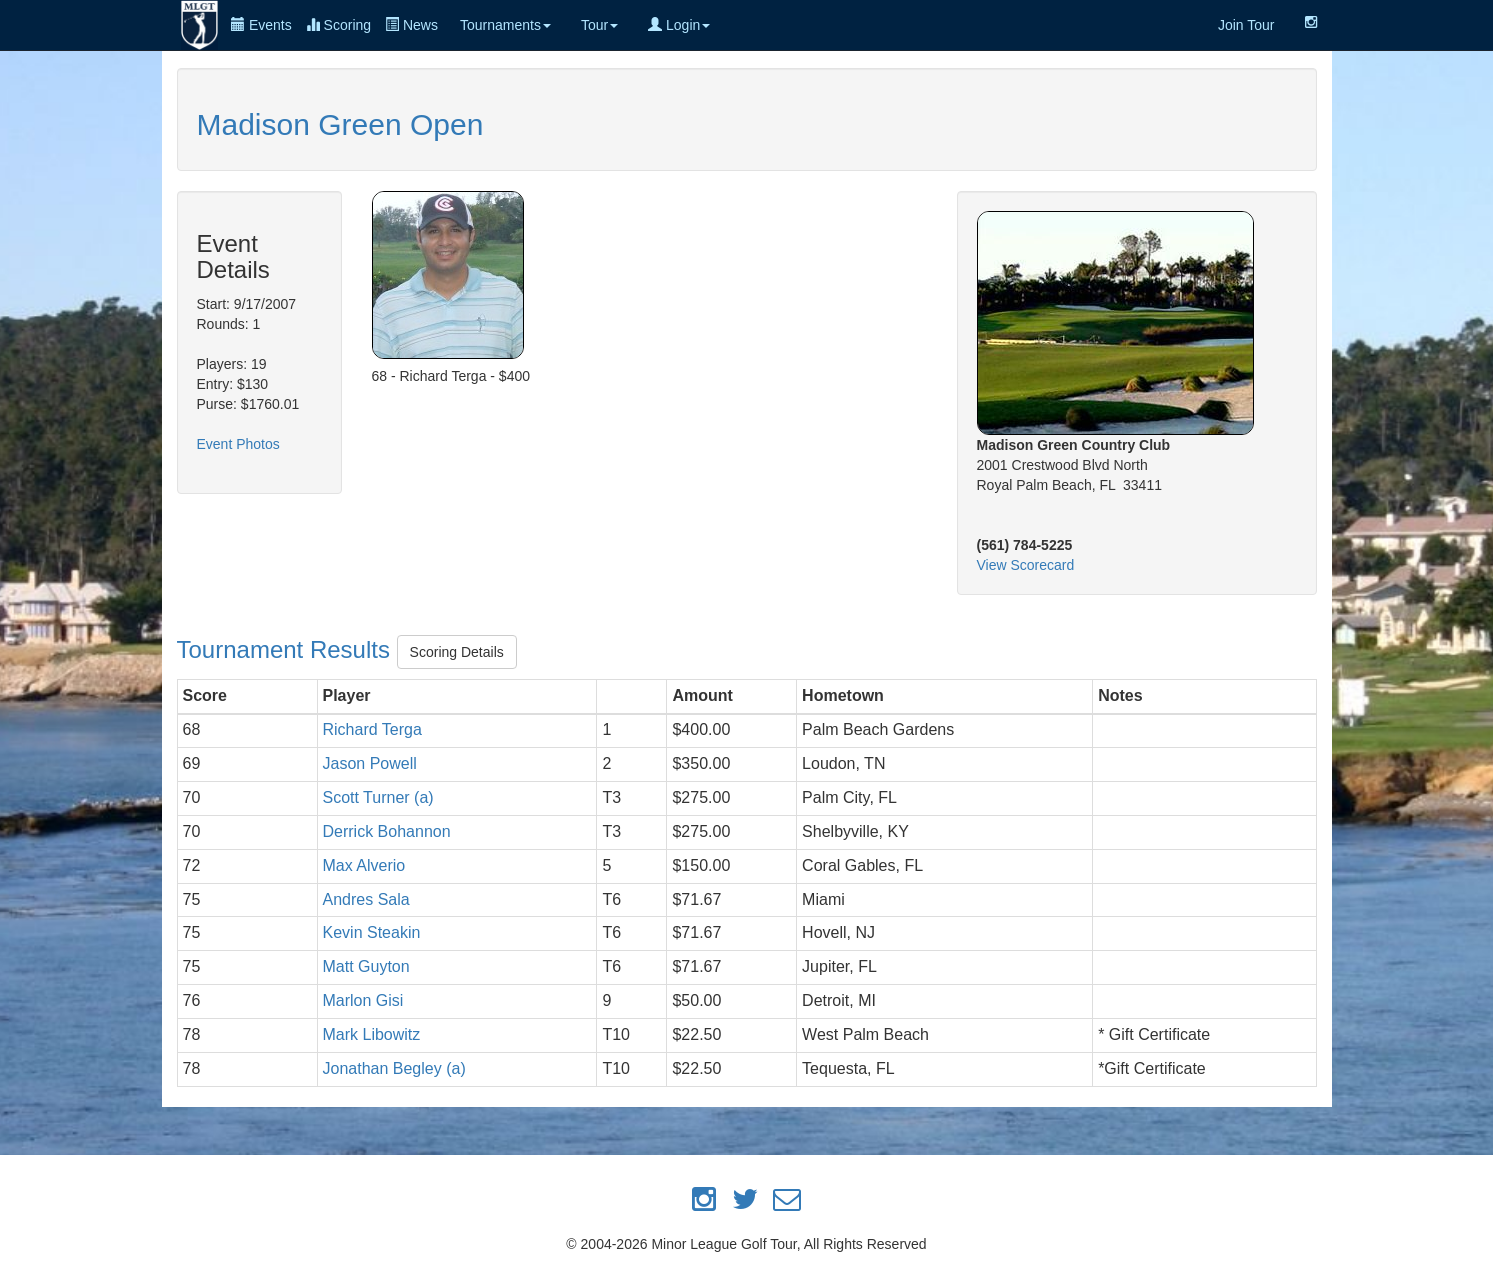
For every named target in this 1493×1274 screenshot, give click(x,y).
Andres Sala (366, 899)
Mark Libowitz (372, 1034)
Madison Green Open (340, 124)
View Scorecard (1026, 565)
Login (679, 25)
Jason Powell (370, 763)
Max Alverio (364, 865)
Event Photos (238, 444)
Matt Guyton (366, 966)
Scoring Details (457, 652)
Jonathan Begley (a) (394, 1068)
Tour (599, 25)
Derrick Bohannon (387, 831)
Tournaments (505, 25)
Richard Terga (372, 729)
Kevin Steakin (372, 932)
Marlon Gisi (363, 1000)
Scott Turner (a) (378, 797)
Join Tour (1246, 25)
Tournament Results (287, 649)
